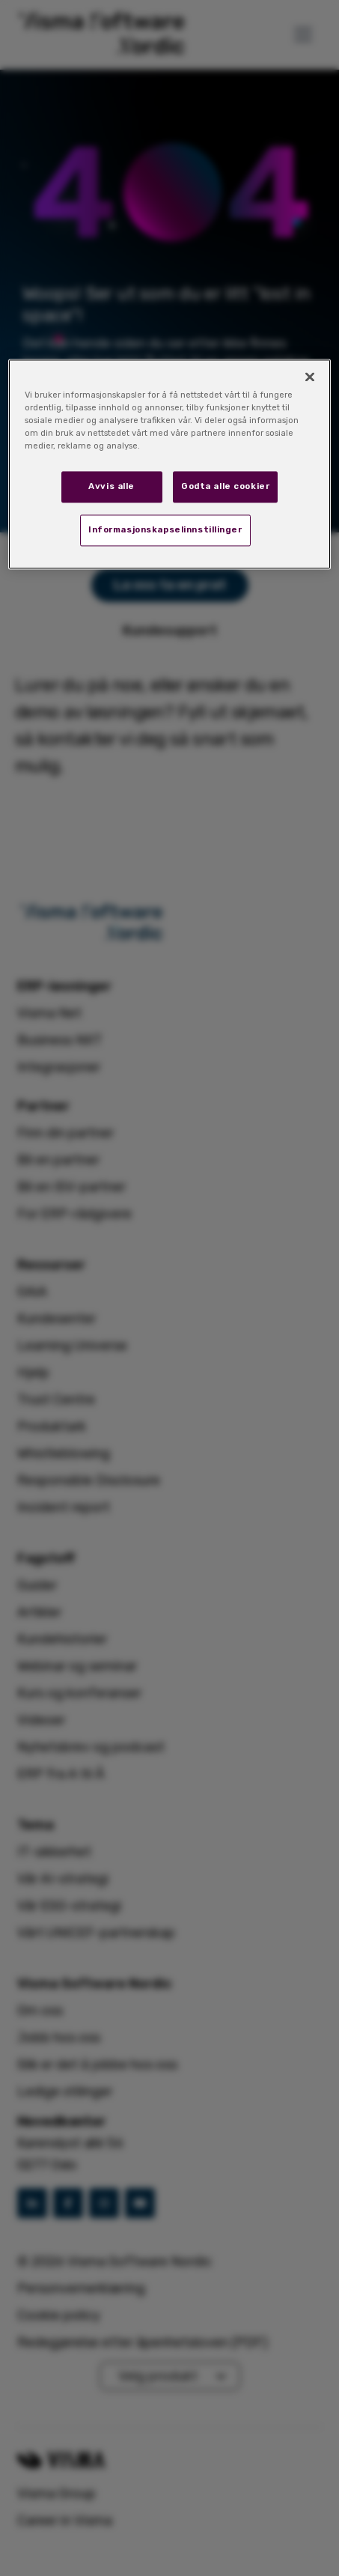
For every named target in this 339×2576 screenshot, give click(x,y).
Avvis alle (111, 487)
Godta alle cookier (225, 487)
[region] (169, 464)
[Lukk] (309, 376)
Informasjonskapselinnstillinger (165, 530)
